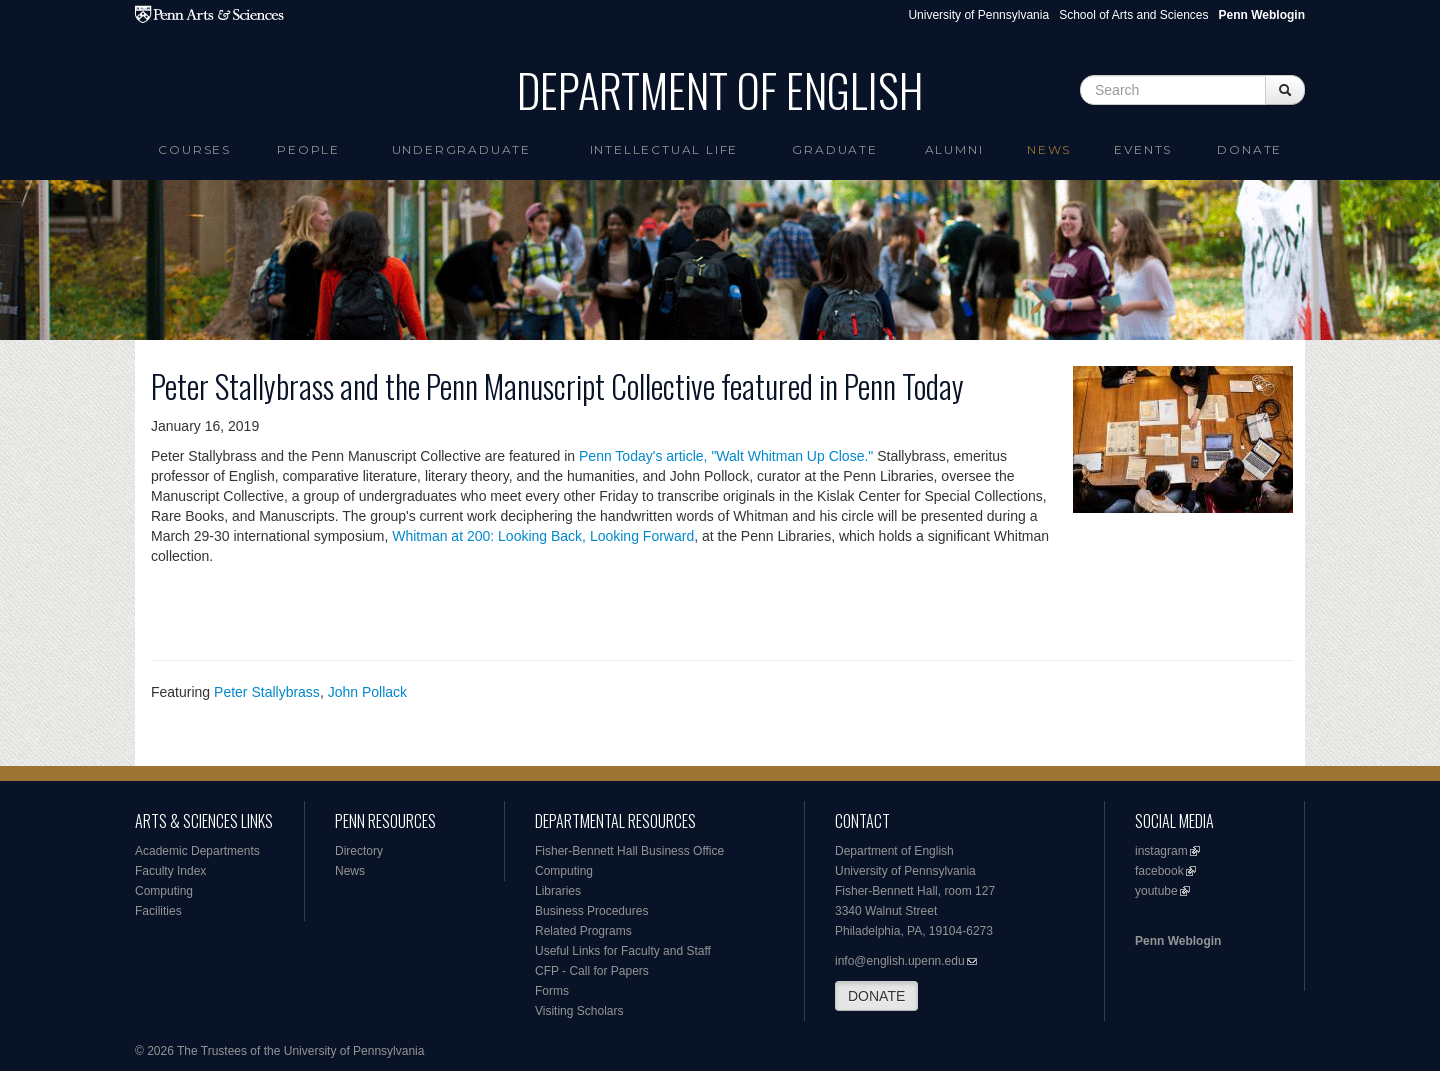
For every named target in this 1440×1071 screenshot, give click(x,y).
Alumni (954, 149)
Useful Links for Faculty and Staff (623, 951)
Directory (359, 851)
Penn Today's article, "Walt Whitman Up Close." (726, 456)
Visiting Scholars (579, 1011)
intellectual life (664, 149)
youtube (1156, 891)
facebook (1159, 871)
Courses (194, 149)
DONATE (876, 996)
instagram (1161, 851)
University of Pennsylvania (978, 15)
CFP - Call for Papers (592, 971)
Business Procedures (591, 911)
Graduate (834, 149)
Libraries (558, 891)
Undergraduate (461, 149)
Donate (1249, 149)
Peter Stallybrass (267, 692)
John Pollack (367, 692)
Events (1143, 149)
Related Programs (583, 931)
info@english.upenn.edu (900, 961)
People (308, 149)
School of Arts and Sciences (1133, 15)
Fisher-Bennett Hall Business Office (629, 851)
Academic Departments (197, 851)
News (1049, 149)
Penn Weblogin (1178, 941)
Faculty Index (170, 871)
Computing (164, 891)
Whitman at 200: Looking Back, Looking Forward (543, 536)
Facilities (158, 911)
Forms (552, 991)
